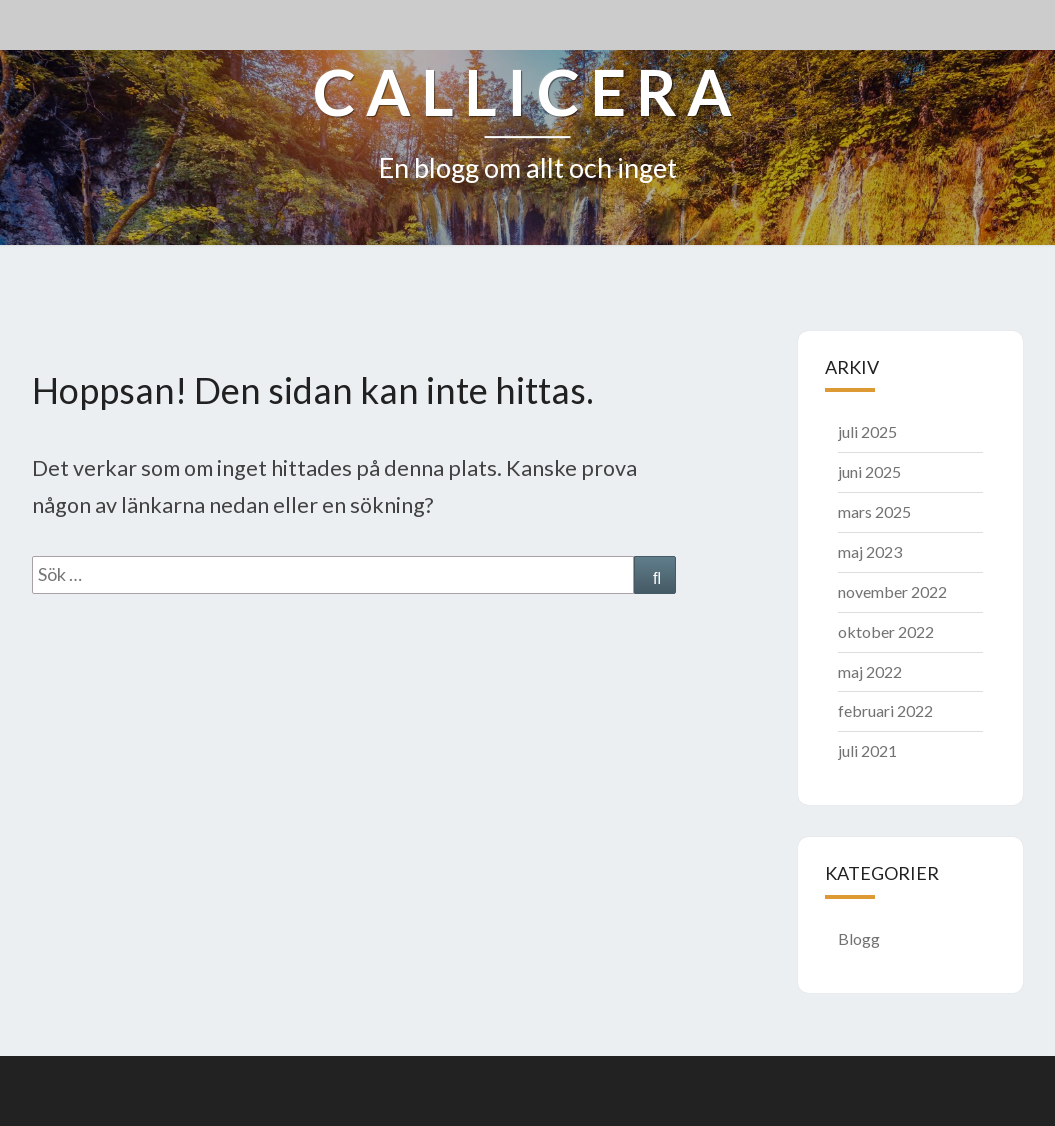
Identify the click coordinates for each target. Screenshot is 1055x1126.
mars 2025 (874, 511)
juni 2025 (869, 471)
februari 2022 (885, 710)
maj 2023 (870, 551)
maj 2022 (870, 671)
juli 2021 (867, 750)
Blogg (859, 938)
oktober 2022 (886, 631)
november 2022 (892, 591)
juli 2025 (867, 431)
